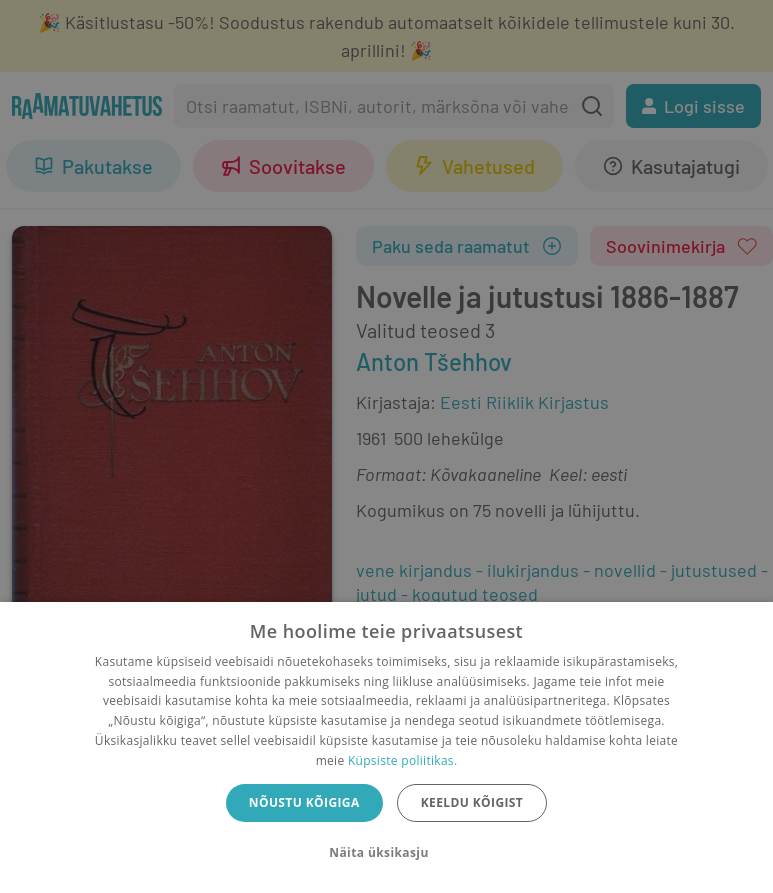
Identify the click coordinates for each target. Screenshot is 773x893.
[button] (386, 853)
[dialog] (386, 747)
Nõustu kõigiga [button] (304, 802)
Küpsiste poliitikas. (402, 760)
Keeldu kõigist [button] (472, 802)
